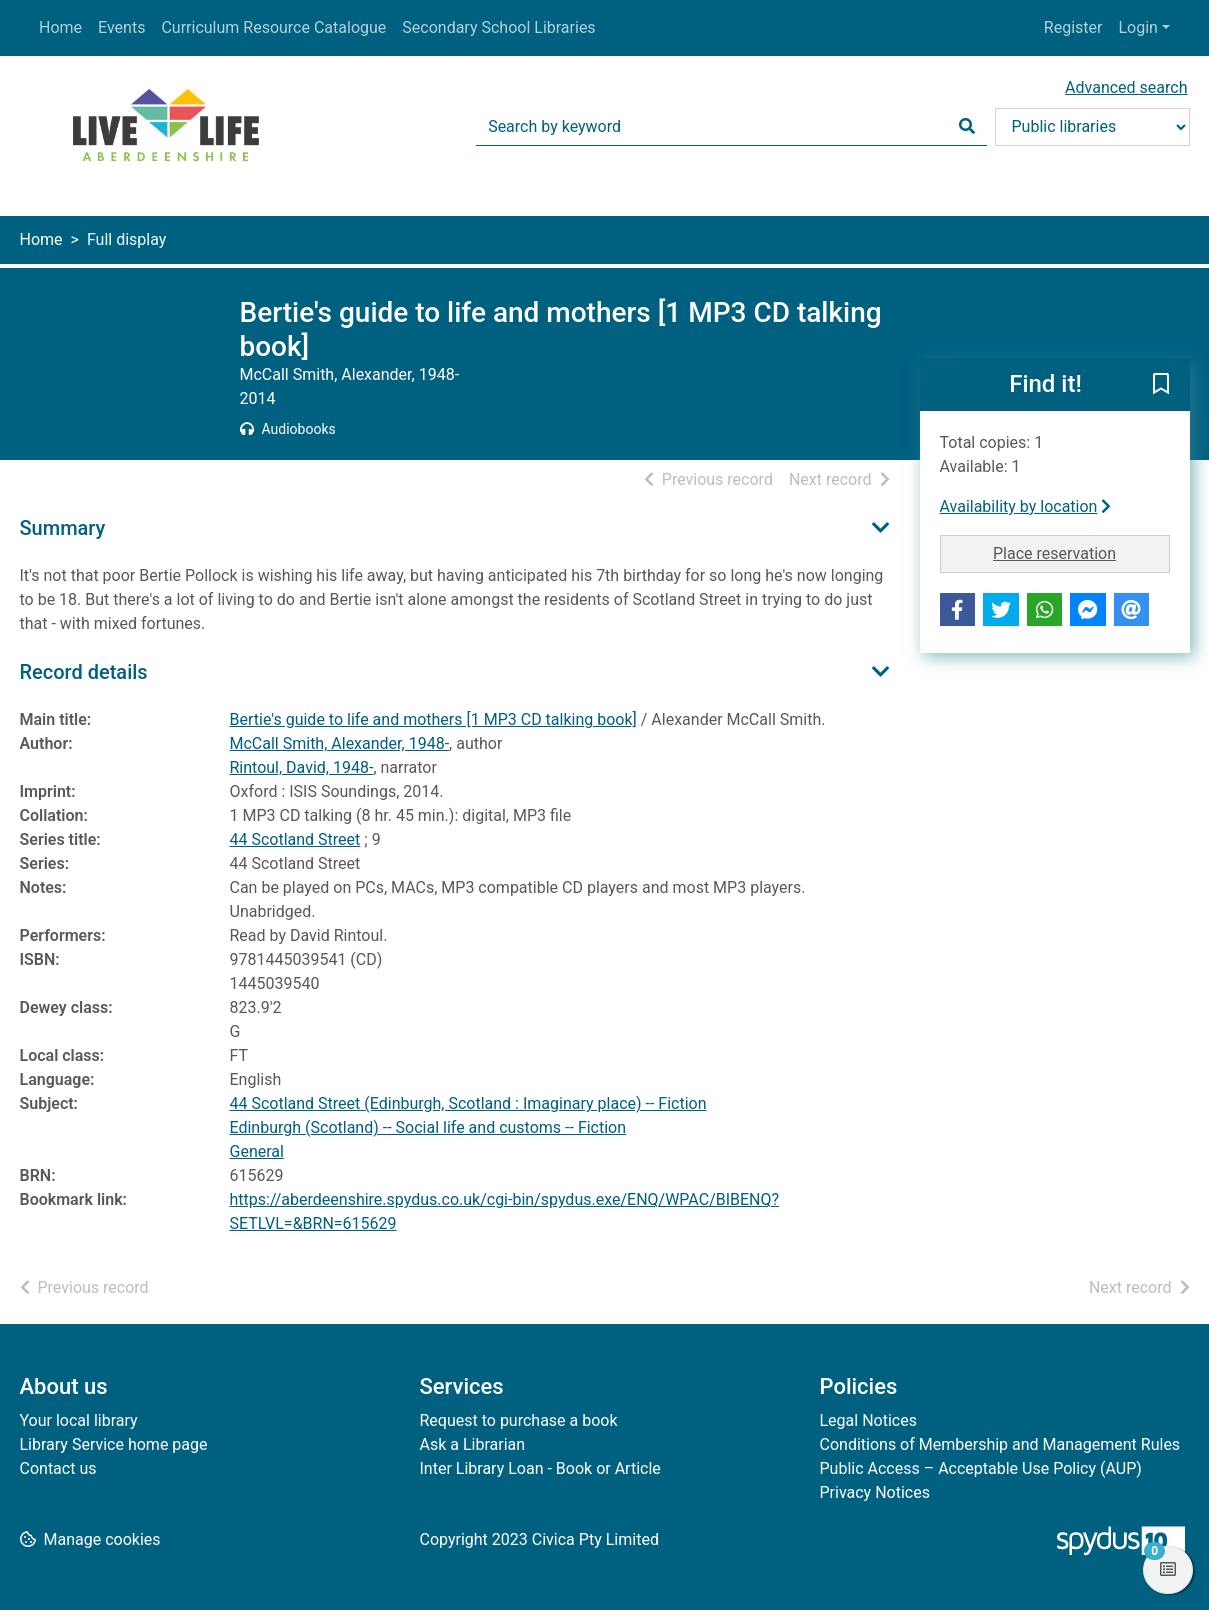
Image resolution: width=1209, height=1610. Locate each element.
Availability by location (1026, 506)
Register (1073, 27)
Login (1137, 27)
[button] (1161, 386)
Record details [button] (84, 672)
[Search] (967, 127)
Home (60, 27)
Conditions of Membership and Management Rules (1000, 1444)
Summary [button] (63, 528)
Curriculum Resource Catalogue (273, 27)
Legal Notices (868, 1420)
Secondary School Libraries (498, 27)
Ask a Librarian (473, 1444)
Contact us (58, 1468)
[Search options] (1092, 127)
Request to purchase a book (519, 1420)
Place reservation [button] (1081, 552)
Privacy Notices (875, 1492)
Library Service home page (114, 1444)
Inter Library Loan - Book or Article (540, 1468)
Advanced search (1126, 87)
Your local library (79, 1420)
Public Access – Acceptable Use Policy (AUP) (981, 1468)
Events (121, 27)
